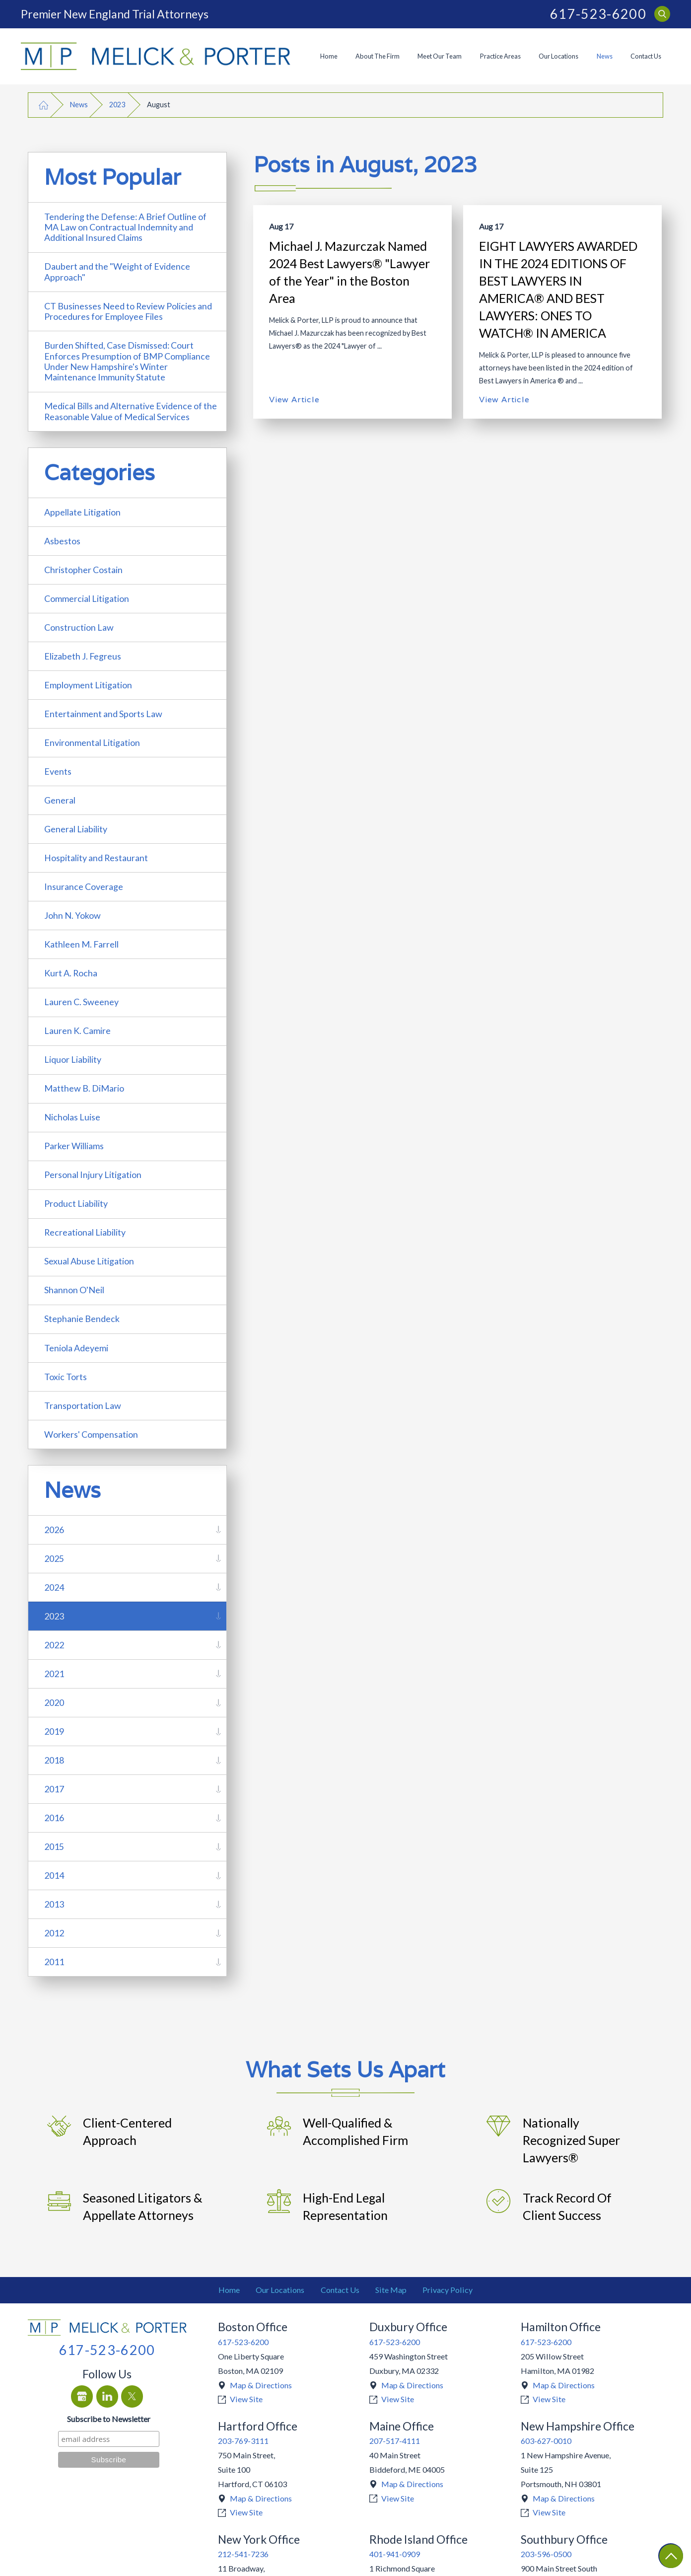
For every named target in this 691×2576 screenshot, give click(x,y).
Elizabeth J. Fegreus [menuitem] (82, 656)
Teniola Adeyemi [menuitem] (76, 1347)
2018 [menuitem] (54, 1760)
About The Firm (377, 56)
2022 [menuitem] (54, 1644)
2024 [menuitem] (54, 1587)
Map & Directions (261, 2385)
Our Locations (558, 56)
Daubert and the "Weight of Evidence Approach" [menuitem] (117, 271)
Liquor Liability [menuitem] (72, 1059)
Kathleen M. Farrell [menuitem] (81, 944)
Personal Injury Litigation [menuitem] (92, 1174)
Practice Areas (500, 56)
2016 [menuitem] (54, 1817)
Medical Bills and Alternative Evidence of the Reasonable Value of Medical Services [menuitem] (130, 411)
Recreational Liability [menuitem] (85, 1232)
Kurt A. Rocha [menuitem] (70, 972)
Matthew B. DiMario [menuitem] (84, 1088)
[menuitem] (328, 56)
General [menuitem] (59, 800)
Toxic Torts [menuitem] (65, 1376)
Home (329, 56)
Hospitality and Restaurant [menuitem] (96, 857)
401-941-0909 (394, 2554)
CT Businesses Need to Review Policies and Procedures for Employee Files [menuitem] (128, 311)
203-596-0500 (546, 2554)
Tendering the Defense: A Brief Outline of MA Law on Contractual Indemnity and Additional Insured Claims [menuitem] (125, 227)
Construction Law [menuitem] (79, 627)
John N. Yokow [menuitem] (72, 915)
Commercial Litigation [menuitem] (86, 598)
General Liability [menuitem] (75, 828)
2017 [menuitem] (54, 1788)
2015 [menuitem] (54, 1846)
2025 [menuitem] (54, 1558)
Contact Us (645, 56)
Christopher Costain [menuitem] (83, 569)
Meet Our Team (439, 56)
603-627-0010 (546, 2440)
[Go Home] (44, 104)
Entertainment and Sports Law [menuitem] (103, 713)
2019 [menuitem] (54, 1731)
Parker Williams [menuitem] (74, 1145)
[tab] (218, 1530)
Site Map (391, 2289)
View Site (246, 2399)
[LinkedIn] (107, 2396)
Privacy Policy (447, 2289)
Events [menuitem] (57, 771)
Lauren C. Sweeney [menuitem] (81, 1001)
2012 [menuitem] (54, 1932)
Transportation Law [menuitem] (82, 1405)
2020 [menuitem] (54, 1702)
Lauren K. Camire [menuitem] (77, 1030)
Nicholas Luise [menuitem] (72, 1116)
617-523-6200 (598, 14)
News (605, 56)
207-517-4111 (394, 2440)
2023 (117, 104)
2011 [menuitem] (54, 1961)
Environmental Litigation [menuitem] (92, 742)
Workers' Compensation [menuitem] (91, 1434)
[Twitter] (132, 2396)
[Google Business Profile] (82, 2396)
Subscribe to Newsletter (108, 2419)
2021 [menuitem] (54, 1673)
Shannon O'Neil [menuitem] (74, 1289)
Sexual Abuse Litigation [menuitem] (89, 1260)
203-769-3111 (243, 2440)
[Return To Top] (671, 2556)
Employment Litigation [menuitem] (88, 684)
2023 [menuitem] (54, 1616)
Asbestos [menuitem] (62, 540)
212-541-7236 (243, 2554)
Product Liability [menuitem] (76, 1203)
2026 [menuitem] (54, 1529)
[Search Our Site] (662, 14)
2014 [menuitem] (54, 1875)
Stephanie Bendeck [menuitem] (82, 1318)
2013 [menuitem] (54, 1904)
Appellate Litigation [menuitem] (82, 512)
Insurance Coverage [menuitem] (83, 886)
